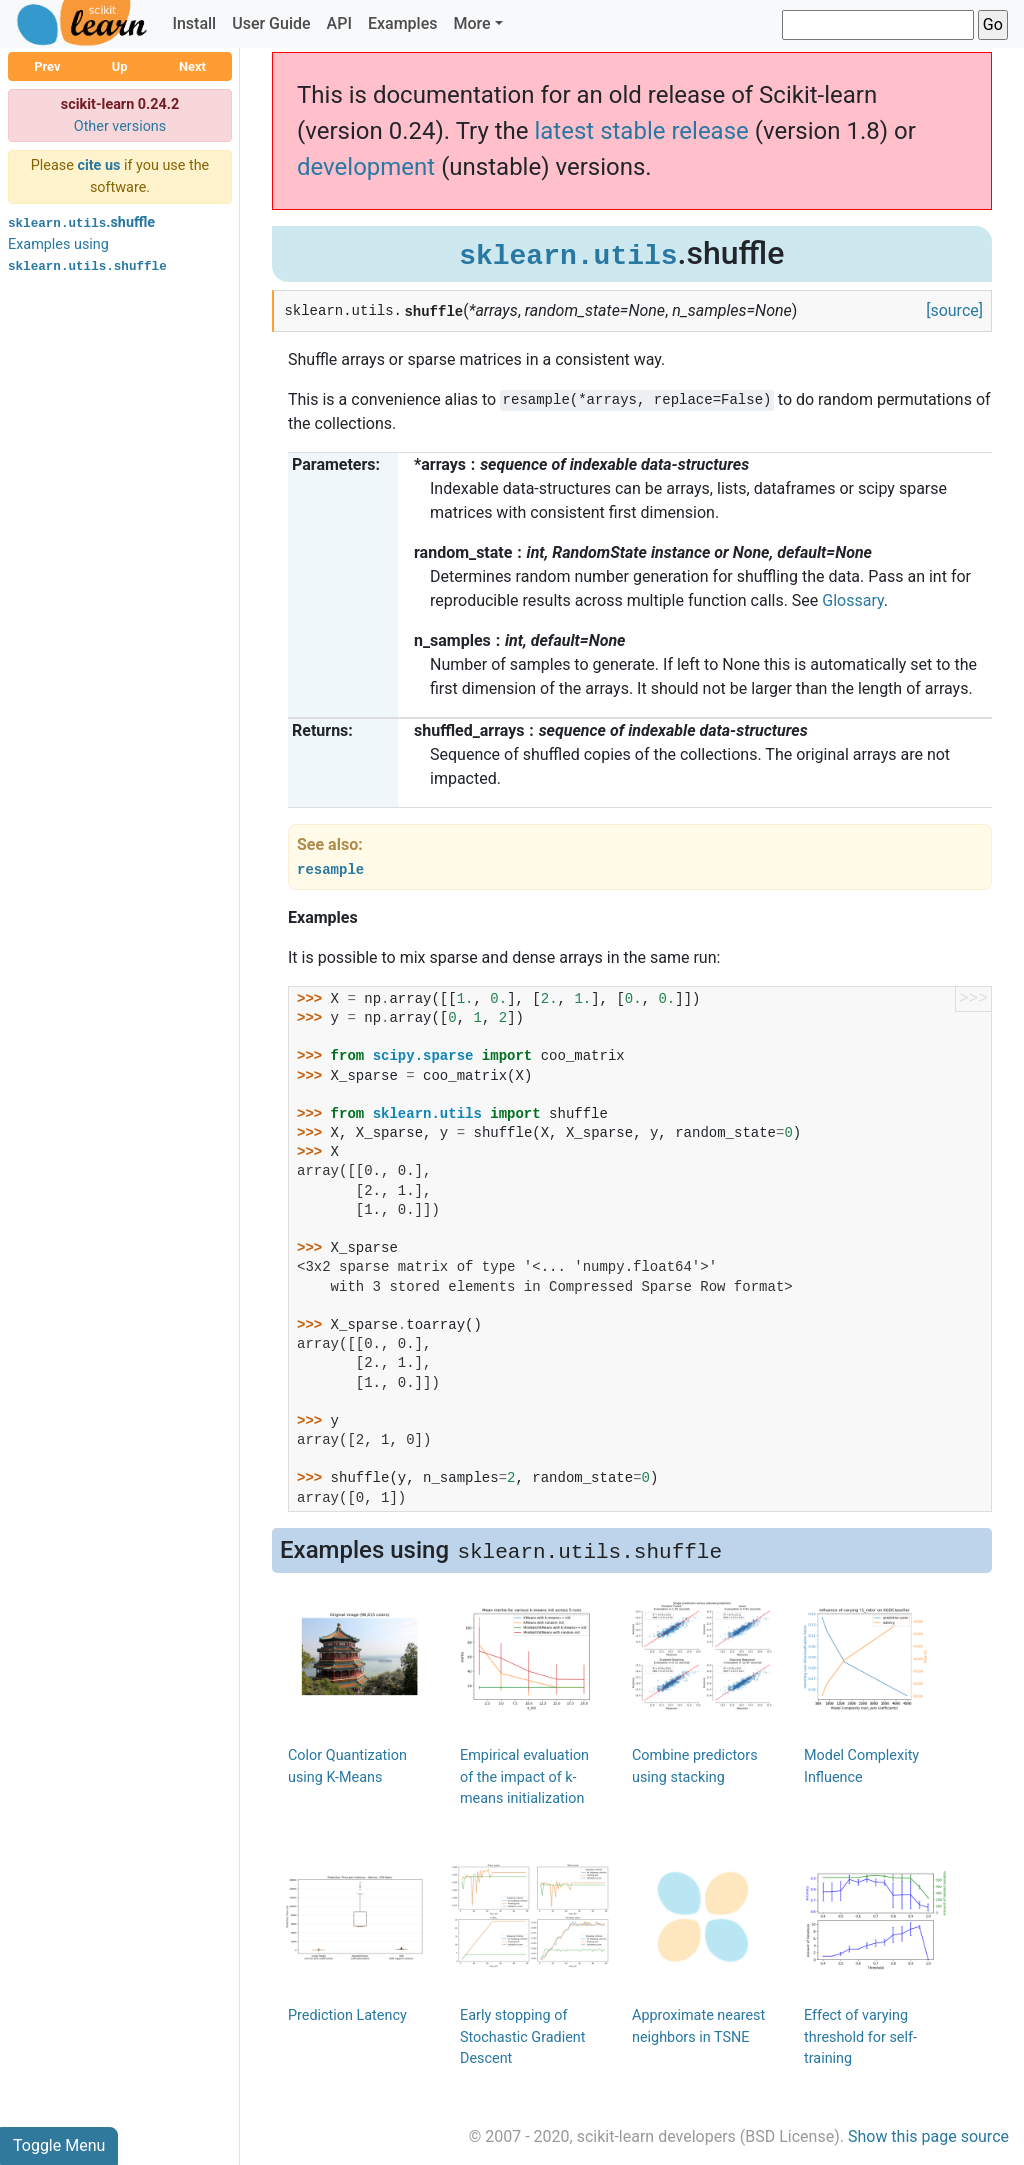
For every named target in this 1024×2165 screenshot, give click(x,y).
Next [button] (192, 66)
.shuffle (81, 222)
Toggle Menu (59, 2145)
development (366, 167)
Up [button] (120, 66)
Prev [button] (47, 66)
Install (194, 23)
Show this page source (928, 2136)
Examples (403, 23)
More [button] (471, 23)
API (339, 23)
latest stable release (641, 131)
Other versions (120, 126)
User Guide (271, 23)
